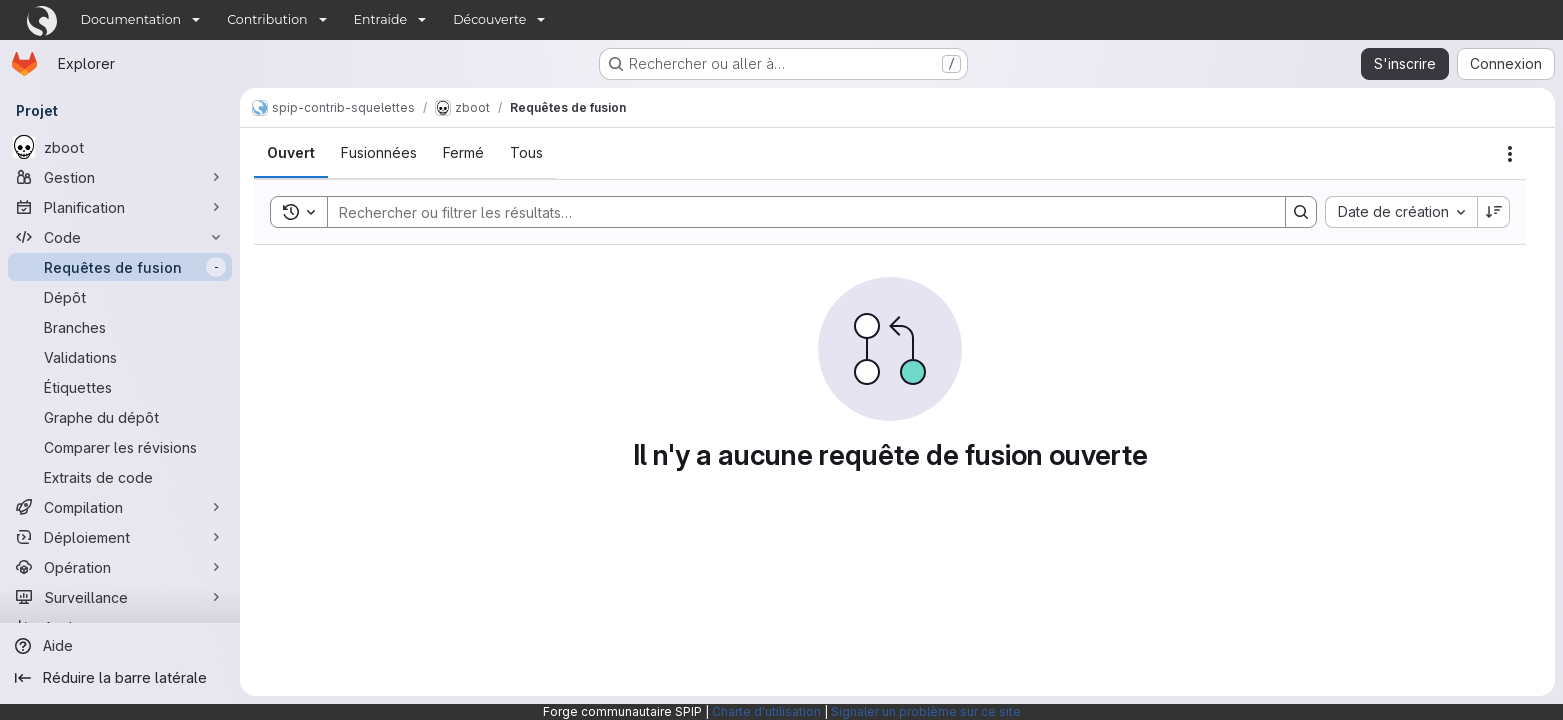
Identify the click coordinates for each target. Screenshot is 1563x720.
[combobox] (1401, 212)
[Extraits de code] (120, 477)
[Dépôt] (120, 297)
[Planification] (120, 207)
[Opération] (120, 567)
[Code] (120, 237)
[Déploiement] (120, 537)
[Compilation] (120, 507)
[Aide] (120, 646)
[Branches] (120, 327)
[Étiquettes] (120, 387)
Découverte (489, 19)
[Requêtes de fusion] (120, 267)
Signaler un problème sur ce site (926, 711)
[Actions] (1510, 154)
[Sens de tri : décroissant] (1494, 212)
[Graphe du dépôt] (120, 417)
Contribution (267, 19)
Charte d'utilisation (766, 711)
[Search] (796, 212)
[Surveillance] (120, 597)
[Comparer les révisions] (120, 447)
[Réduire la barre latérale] (120, 678)
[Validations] (120, 357)
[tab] (291, 153)
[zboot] (120, 147)
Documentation (131, 19)
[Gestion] (120, 177)
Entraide (381, 19)
